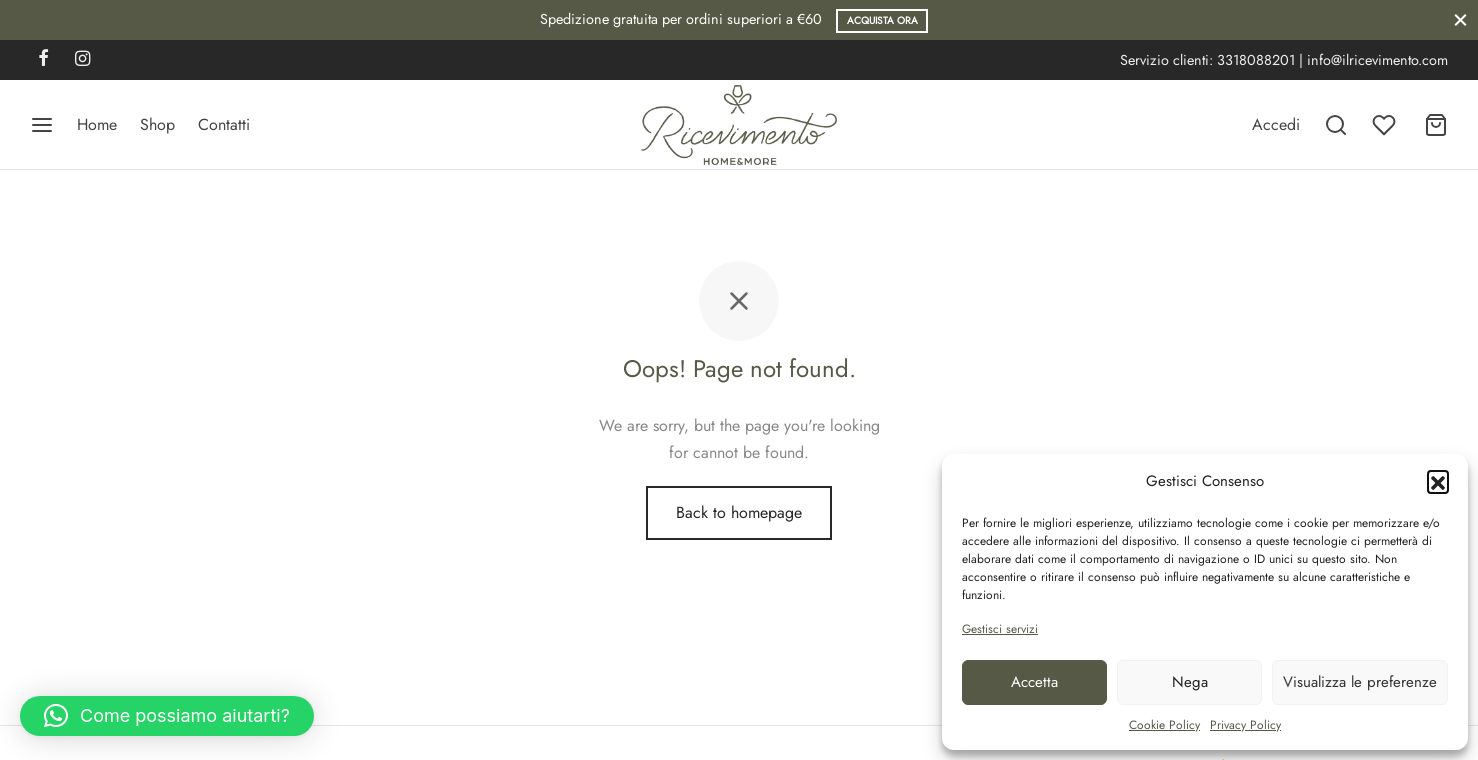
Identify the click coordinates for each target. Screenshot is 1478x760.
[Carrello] (1436, 125)
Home (97, 124)
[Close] (1460, 19)
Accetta (1034, 682)
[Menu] (42, 125)
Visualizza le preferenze (1360, 682)
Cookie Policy (1164, 725)
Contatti (224, 124)
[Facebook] (43, 60)
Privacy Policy (1245, 725)
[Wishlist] (1386, 125)
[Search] (1336, 125)
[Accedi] (1276, 124)
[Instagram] (82, 60)
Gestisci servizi (1000, 629)
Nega (1190, 682)
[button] (1438, 481)
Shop (157, 124)
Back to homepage (739, 512)
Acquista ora (882, 20)
